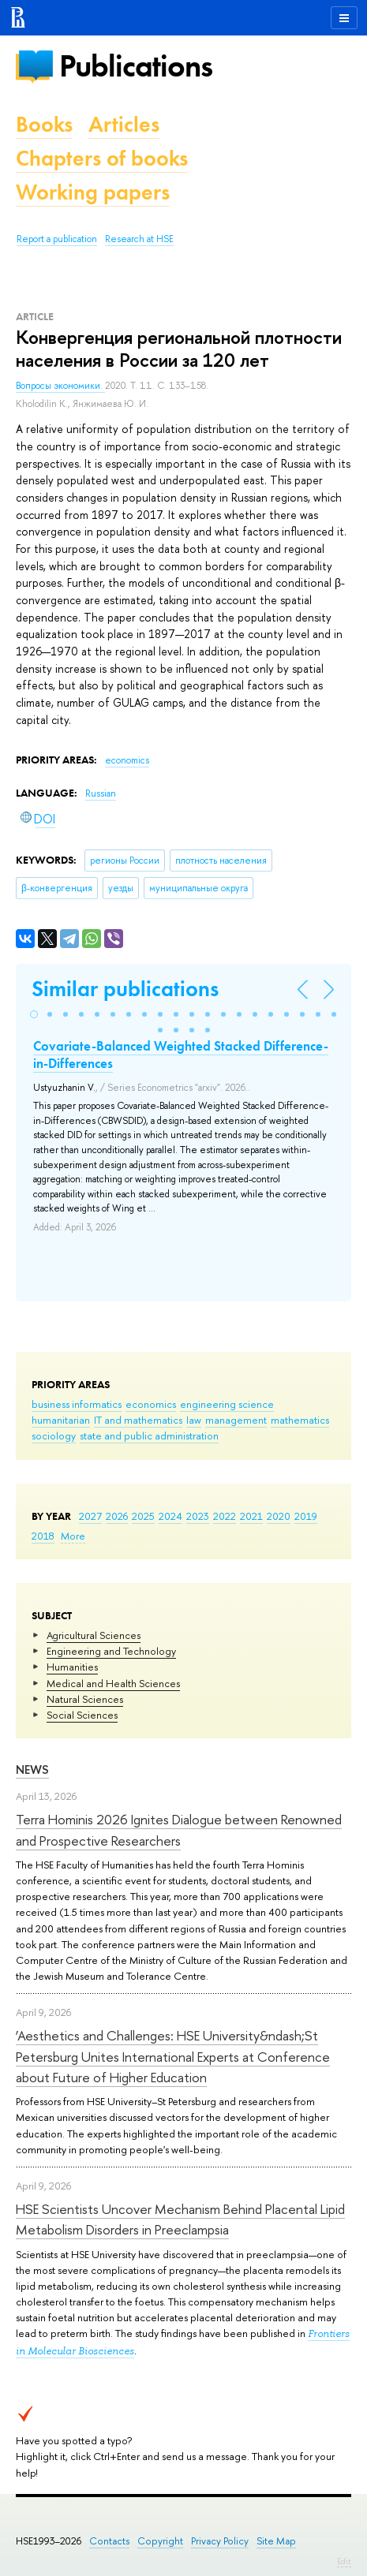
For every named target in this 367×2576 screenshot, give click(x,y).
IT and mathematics (138, 1420)
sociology (54, 1435)
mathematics (300, 1420)
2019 (305, 1516)
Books (44, 124)
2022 (224, 1516)
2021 (251, 1516)
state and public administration (149, 1435)
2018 (43, 1536)
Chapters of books (102, 158)
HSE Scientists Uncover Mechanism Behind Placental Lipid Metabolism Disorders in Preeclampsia (180, 2219)
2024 (170, 1516)
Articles (123, 124)
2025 (143, 1516)
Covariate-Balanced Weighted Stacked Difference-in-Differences (180, 1054)
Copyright (160, 2541)
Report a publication (57, 239)
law (193, 1420)
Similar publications (125, 988)
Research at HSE (139, 239)
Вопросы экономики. (60, 385)
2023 (197, 1516)
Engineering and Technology (111, 1651)
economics (150, 1404)
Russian (100, 793)
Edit (344, 2561)
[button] (34, 1014)
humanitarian (61, 1420)
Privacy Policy (220, 2541)
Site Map (276, 2541)
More (73, 1536)
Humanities (72, 1666)
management (236, 1420)
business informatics (77, 1404)
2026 (117, 1516)
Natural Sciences (85, 1699)
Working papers (93, 192)
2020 (278, 1516)
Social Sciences (82, 1715)
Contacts (109, 2541)
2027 (90, 1516)
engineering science (227, 1404)
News (32, 1769)
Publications (135, 66)
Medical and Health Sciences (113, 1683)
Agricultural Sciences (93, 1635)
